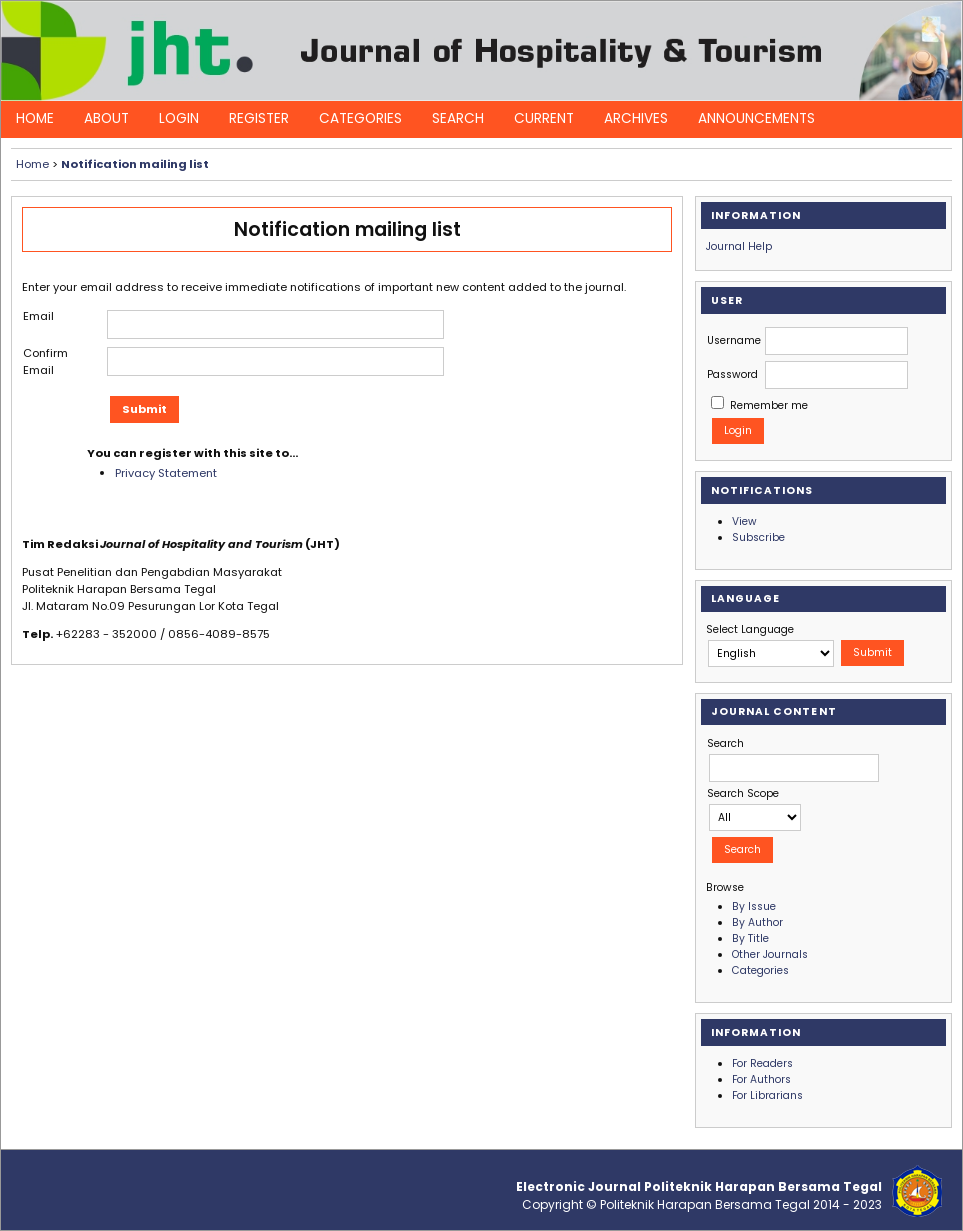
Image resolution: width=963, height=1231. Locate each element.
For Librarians (767, 1095)
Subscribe (758, 537)
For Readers (762, 1063)
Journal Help (739, 246)
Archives (636, 118)
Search (458, 118)
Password (732, 374)
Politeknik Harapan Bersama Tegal (705, 1204)
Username (734, 340)
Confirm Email (45, 361)
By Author (757, 922)
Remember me (769, 405)
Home (35, 118)
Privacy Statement (166, 473)
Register (259, 118)
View (744, 521)
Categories (360, 118)
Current (544, 118)
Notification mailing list (135, 164)
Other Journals (770, 954)
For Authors (761, 1079)
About (106, 118)
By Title (750, 938)
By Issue (754, 906)
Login (179, 118)
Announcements (756, 118)
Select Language (750, 629)
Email (38, 316)
